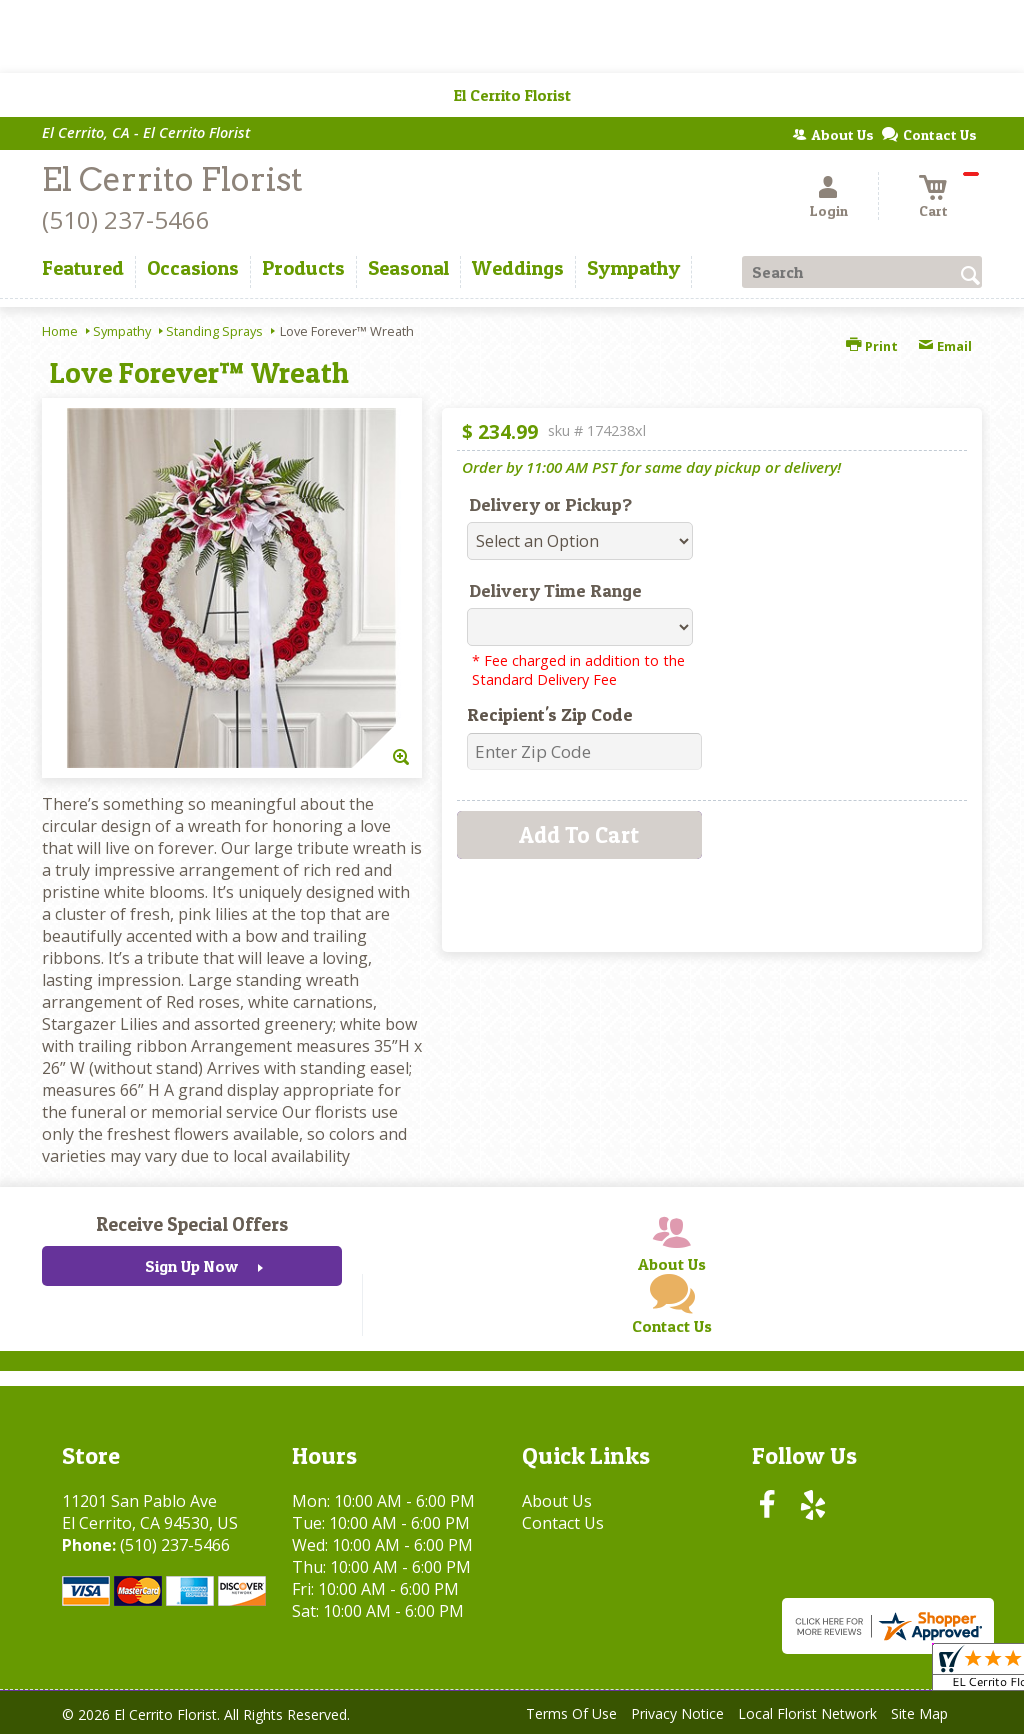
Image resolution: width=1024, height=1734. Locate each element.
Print (872, 346)
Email (945, 346)
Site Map (919, 1713)
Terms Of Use (571, 1713)
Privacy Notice (677, 1713)
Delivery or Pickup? (550, 504)
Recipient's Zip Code (550, 714)
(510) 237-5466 (126, 219)
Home (60, 331)
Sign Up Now (191, 1266)
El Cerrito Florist (172, 179)
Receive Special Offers (192, 1224)
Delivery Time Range (555, 590)
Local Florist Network (807, 1713)
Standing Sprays (214, 331)
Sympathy (122, 331)
